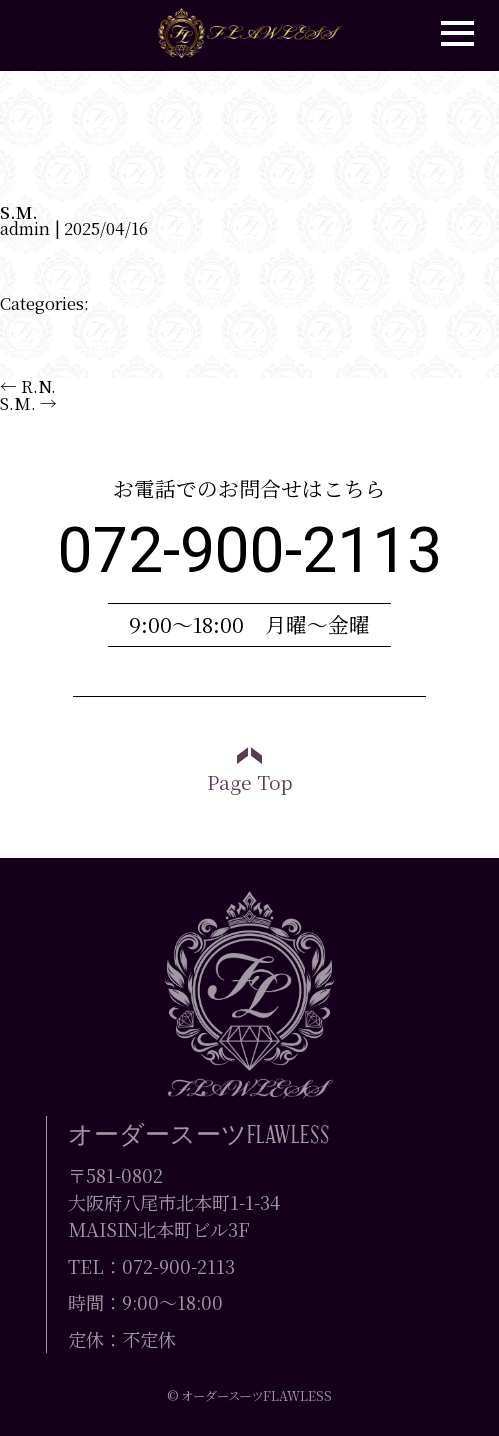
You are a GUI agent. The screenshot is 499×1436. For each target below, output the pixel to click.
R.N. (28, 386)
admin (25, 228)
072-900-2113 (250, 550)
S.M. (19, 212)
